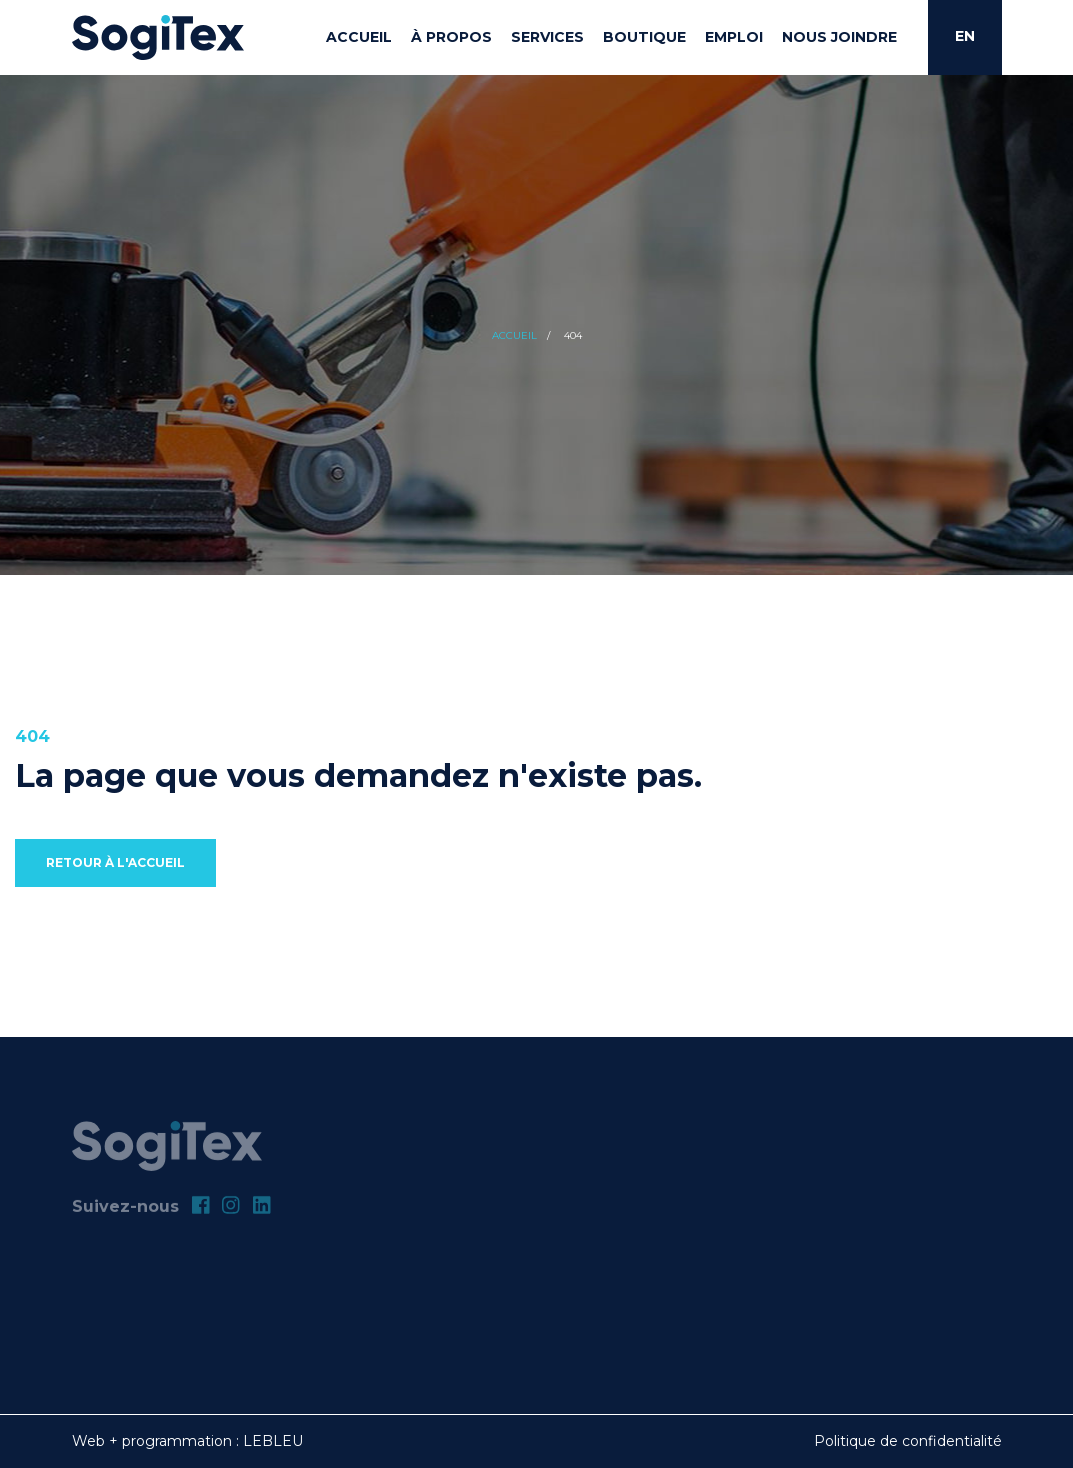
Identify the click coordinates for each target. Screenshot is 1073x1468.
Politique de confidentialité (908, 1441)
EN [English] (965, 36)
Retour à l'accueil (115, 862)
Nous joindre (839, 37)
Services (547, 37)
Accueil (359, 37)
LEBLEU (273, 1441)
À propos (451, 37)
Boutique (644, 37)
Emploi (734, 37)
